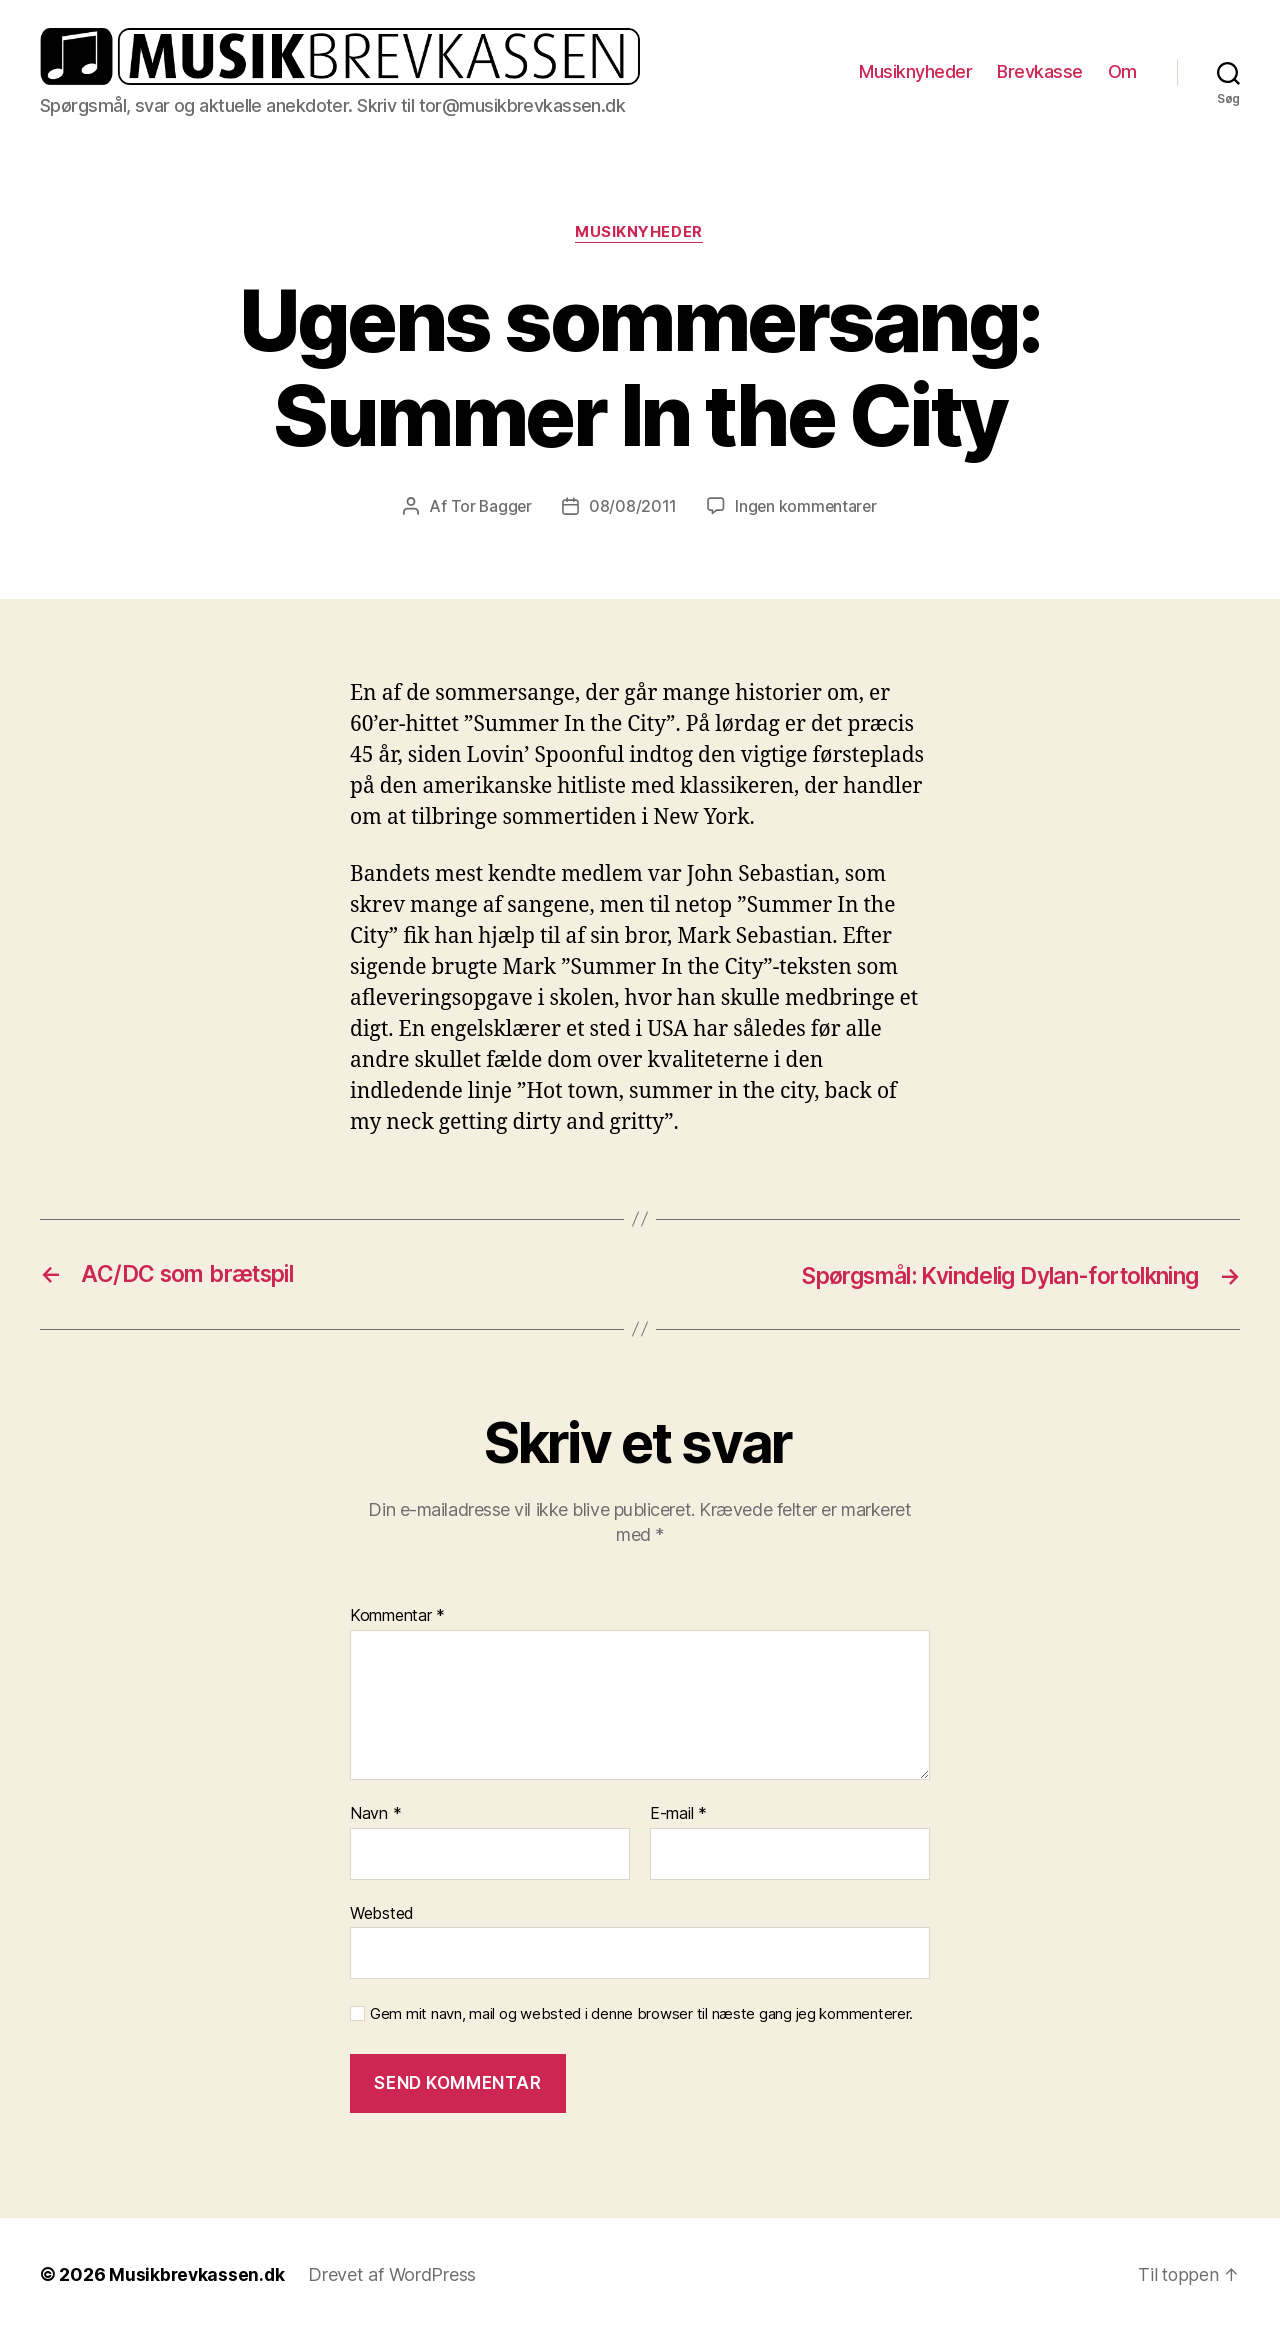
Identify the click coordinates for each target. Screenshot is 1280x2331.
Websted (382, 1913)
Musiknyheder (915, 71)
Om (1122, 71)
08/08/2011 (632, 507)
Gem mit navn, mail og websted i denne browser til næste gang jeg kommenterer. (641, 2015)
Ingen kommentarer (807, 507)
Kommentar (397, 1617)
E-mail (678, 1815)
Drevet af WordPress (395, 2274)
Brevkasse (1040, 71)
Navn (375, 1815)
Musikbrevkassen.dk (198, 2274)
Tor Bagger (489, 507)
